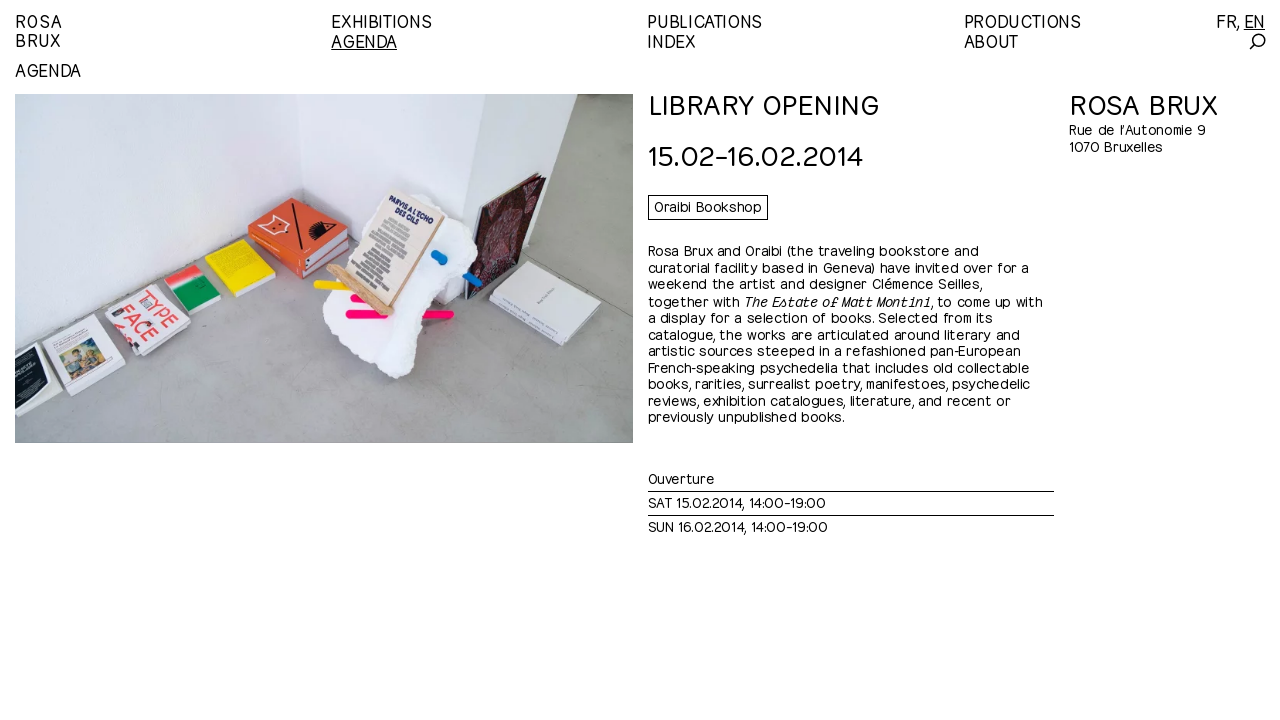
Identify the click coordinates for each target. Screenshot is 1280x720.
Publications (704, 20)
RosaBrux (38, 29)
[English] (1254, 20)
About (991, 40)
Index (671, 40)
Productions (1022, 20)
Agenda (364, 40)
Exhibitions (381, 20)
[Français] (1226, 20)
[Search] (1256, 41)
